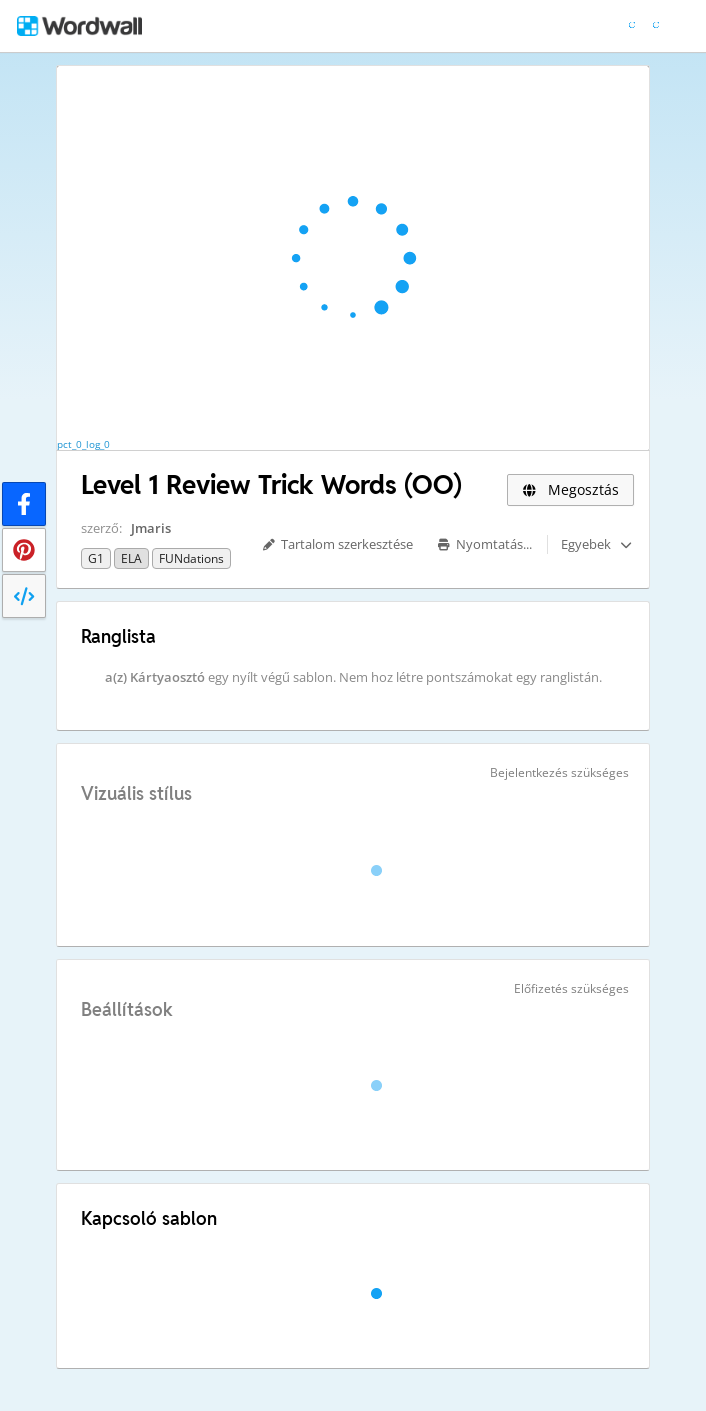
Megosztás (570, 489)
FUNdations (191, 558)
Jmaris (151, 528)
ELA (131, 558)
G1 (96, 558)
